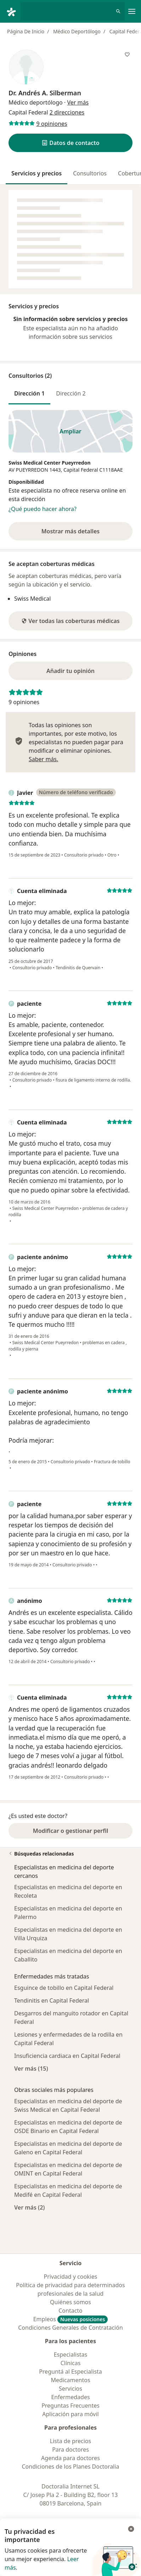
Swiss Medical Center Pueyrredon (50, 462)
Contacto (70, 2310)
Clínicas (71, 2363)
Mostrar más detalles (80, 533)
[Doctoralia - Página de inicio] (13, 11)
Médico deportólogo (36, 102)
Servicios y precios (36, 173)
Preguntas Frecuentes (70, 2405)
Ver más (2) (29, 2207)
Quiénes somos (70, 2302)
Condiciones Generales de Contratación (70, 2327)
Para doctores (70, 2449)
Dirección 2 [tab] (71, 393)
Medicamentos (70, 2380)
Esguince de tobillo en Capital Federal (63, 1988)
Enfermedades (70, 2397)
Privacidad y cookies (70, 2276)
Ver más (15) (31, 2068)
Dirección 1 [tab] (29, 393)
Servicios (70, 2388)
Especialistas (71, 2354)
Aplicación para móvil (70, 2414)
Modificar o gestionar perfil (70, 1831)
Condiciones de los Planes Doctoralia (70, 2466)
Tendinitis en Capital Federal (51, 2000)
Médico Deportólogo (77, 31)
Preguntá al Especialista (70, 2371)
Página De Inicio (25, 31)
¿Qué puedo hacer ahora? (43, 509)
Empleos (70, 2319)
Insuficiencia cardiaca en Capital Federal (67, 2056)
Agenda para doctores (70, 2458)
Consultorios (90, 173)
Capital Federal (80, 469)
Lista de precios (70, 2441)
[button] (70, 143)
